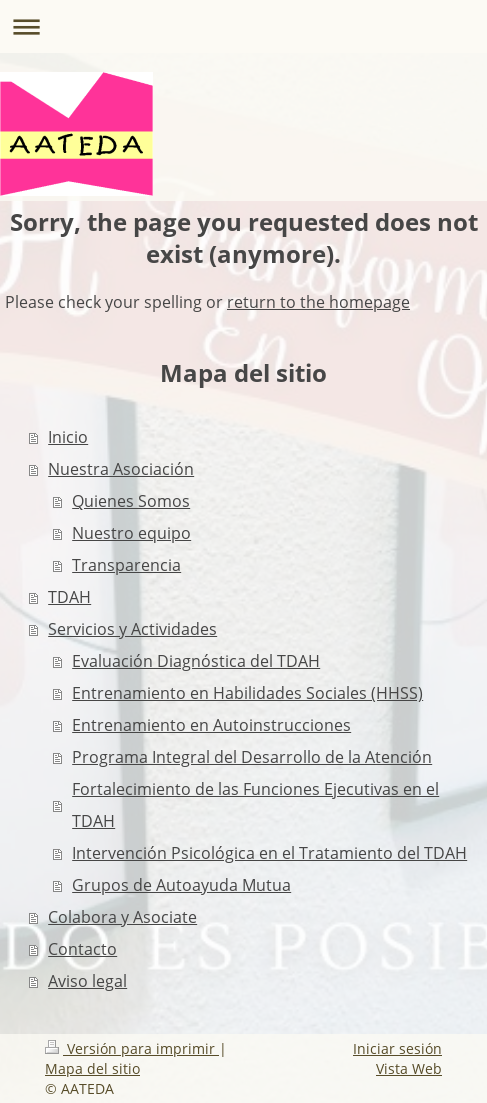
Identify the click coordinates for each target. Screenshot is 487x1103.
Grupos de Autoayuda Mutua (181, 885)
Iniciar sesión (397, 1048)
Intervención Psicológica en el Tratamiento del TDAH (269, 853)
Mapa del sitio (92, 1068)
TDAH (69, 597)
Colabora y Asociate (122, 917)
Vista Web (409, 1068)
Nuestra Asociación (121, 469)
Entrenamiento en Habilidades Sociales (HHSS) (247, 693)
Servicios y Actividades (132, 629)
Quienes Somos (131, 501)
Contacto (82, 949)
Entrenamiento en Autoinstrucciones (211, 725)
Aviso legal (87, 981)
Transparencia (126, 565)
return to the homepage (318, 302)
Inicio (68, 437)
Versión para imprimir (132, 1048)
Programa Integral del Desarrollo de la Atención (252, 757)
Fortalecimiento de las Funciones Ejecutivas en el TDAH (255, 805)
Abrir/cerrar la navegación (243, 26)
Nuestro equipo (131, 533)
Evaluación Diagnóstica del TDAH (196, 661)
